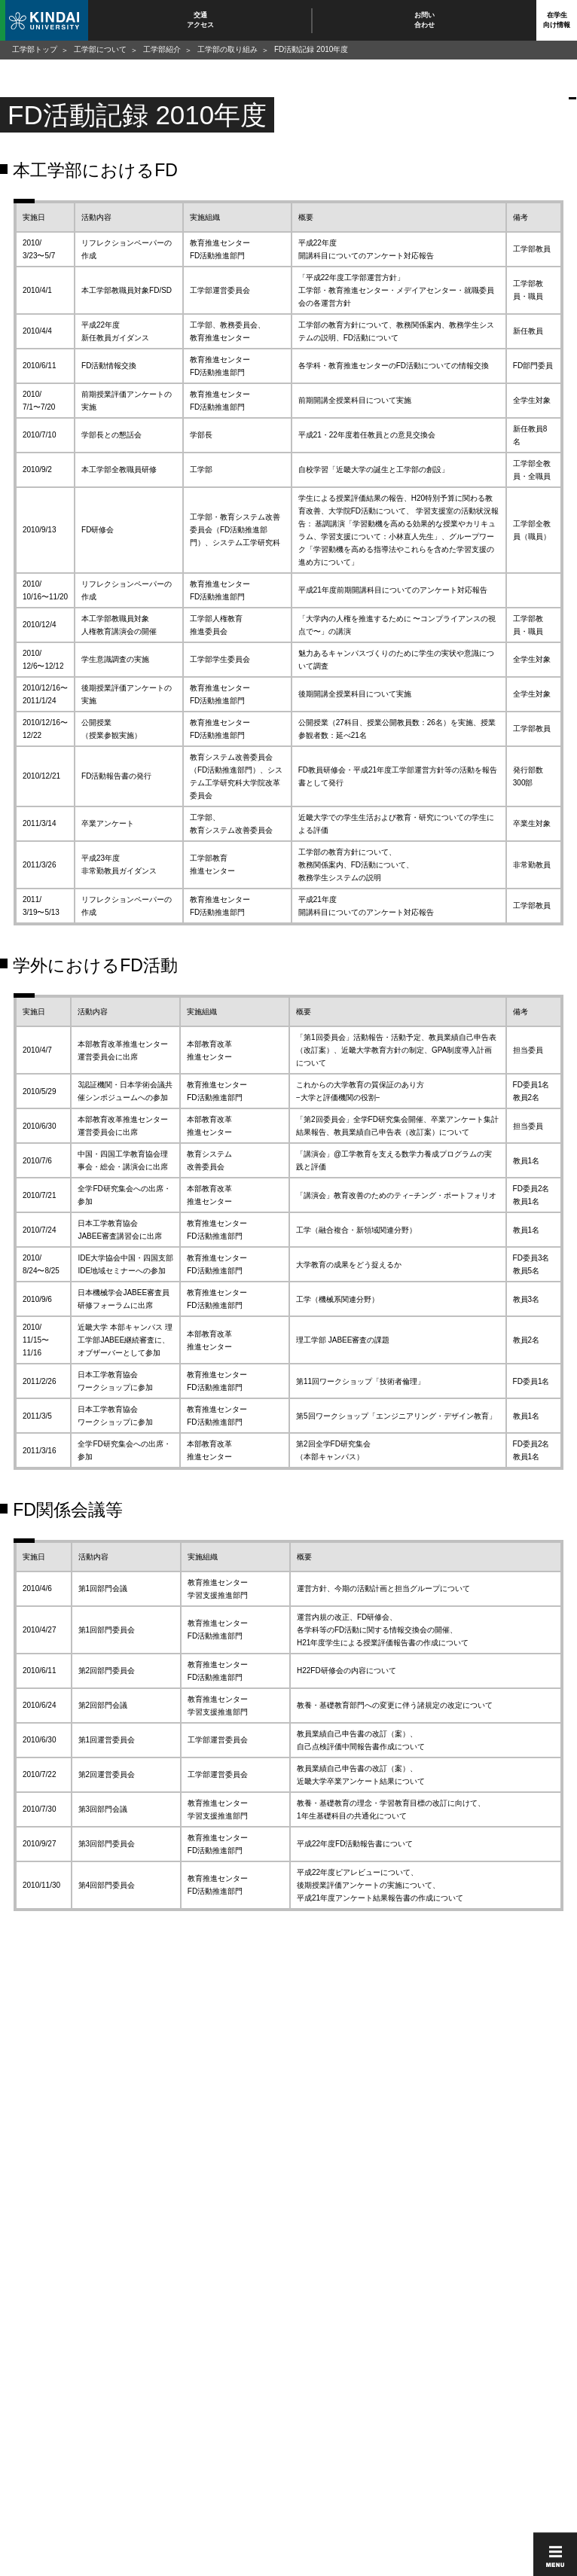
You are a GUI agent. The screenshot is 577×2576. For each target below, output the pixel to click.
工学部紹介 (162, 49)
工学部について (100, 49)
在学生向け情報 (556, 20)
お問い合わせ (424, 20)
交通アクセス (200, 20)
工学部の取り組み (227, 49)
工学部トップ (34, 49)
